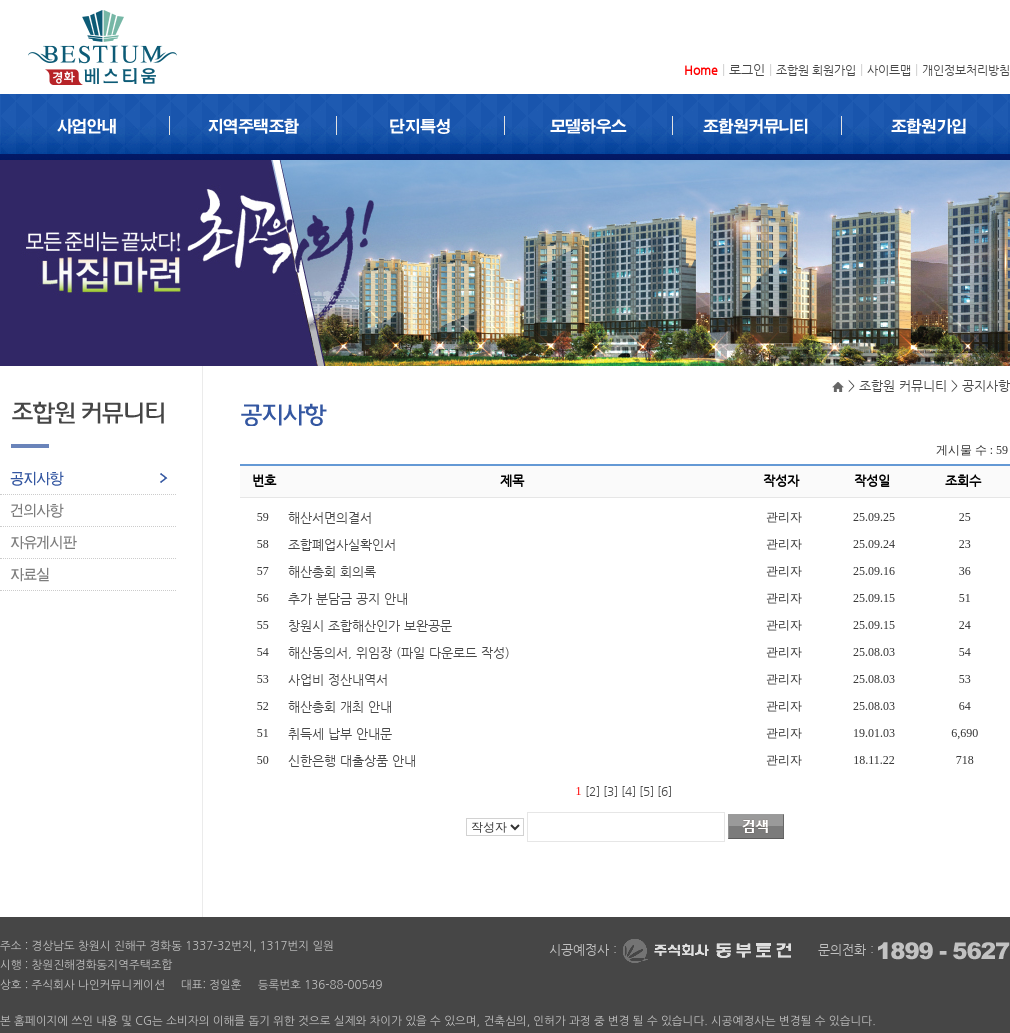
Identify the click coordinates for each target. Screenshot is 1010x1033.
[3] (610, 791)
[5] (646, 791)
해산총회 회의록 (334, 571)
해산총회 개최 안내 (342, 706)
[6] (664, 791)
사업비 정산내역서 (340, 679)
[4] (628, 791)
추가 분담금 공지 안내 (350, 598)
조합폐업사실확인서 (344, 544)
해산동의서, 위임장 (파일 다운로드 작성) (401, 652)
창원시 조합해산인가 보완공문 (372, 625)
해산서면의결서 (332, 517)
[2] (592, 791)
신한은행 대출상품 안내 (354, 760)
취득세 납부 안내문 (342, 733)
